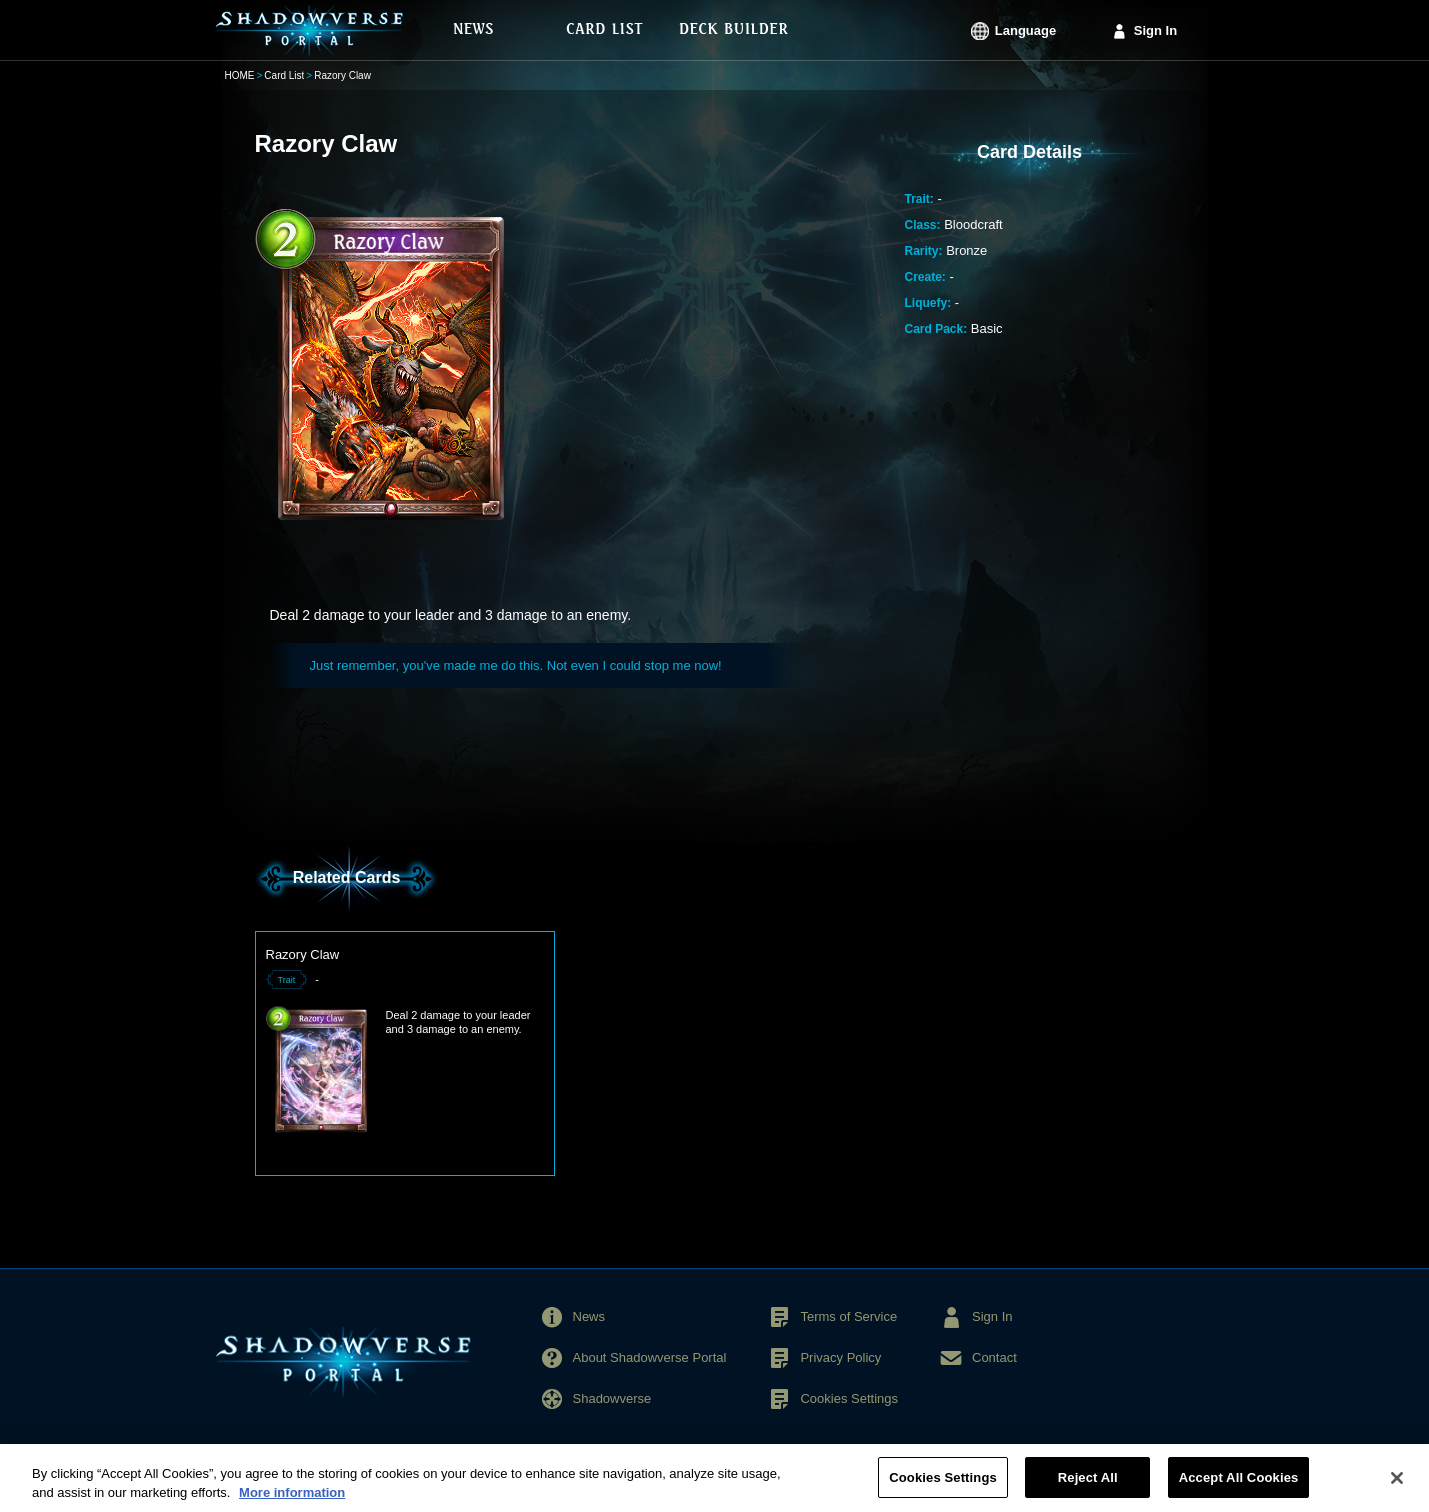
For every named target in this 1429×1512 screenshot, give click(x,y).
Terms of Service (848, 1316)
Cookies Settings (849, 1398)
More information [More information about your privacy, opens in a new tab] (292, 1501)
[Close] (1397, 1486)
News (589, 1316)
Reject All (1088, 1486)
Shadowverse (612, 1398)
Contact (994, 1357)
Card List (284, 75)
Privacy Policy (840, 1357)
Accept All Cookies (1239, 1486)
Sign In (1155, 30)
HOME (240, 75)
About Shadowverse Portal (650, 1357)
